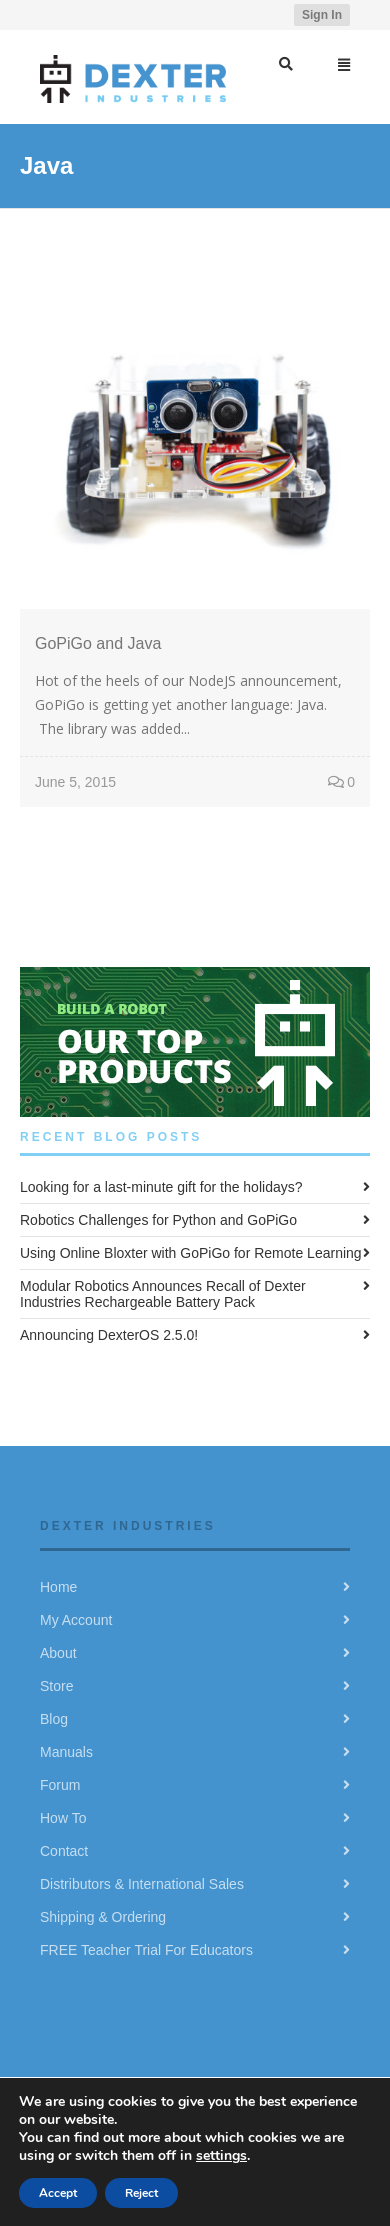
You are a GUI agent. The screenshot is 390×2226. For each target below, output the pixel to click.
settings (221, 2155)
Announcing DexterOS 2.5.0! (109, 1335)
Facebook (233, 15)
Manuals (66, 1752)
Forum (60, 1785)
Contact (64, 1851)
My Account (76, 1620)
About (58, 1653)
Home (58, 1587)
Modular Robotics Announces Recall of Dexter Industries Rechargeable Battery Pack (163, 1294)
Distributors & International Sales (142, 1884)
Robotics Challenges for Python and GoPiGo (158, 1220)
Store (56, 1686)
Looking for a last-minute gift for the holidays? (161, 1187)
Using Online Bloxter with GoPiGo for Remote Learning (191, 1253)
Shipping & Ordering (103, 1917)
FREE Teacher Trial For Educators (146, 1950)
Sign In (322, 15)
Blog (54, 1719)
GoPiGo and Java (98, 643)
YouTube (262, 15)
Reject (141, 2193)
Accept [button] (58, 2193)
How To (63, 1818)
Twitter (204, 15)
